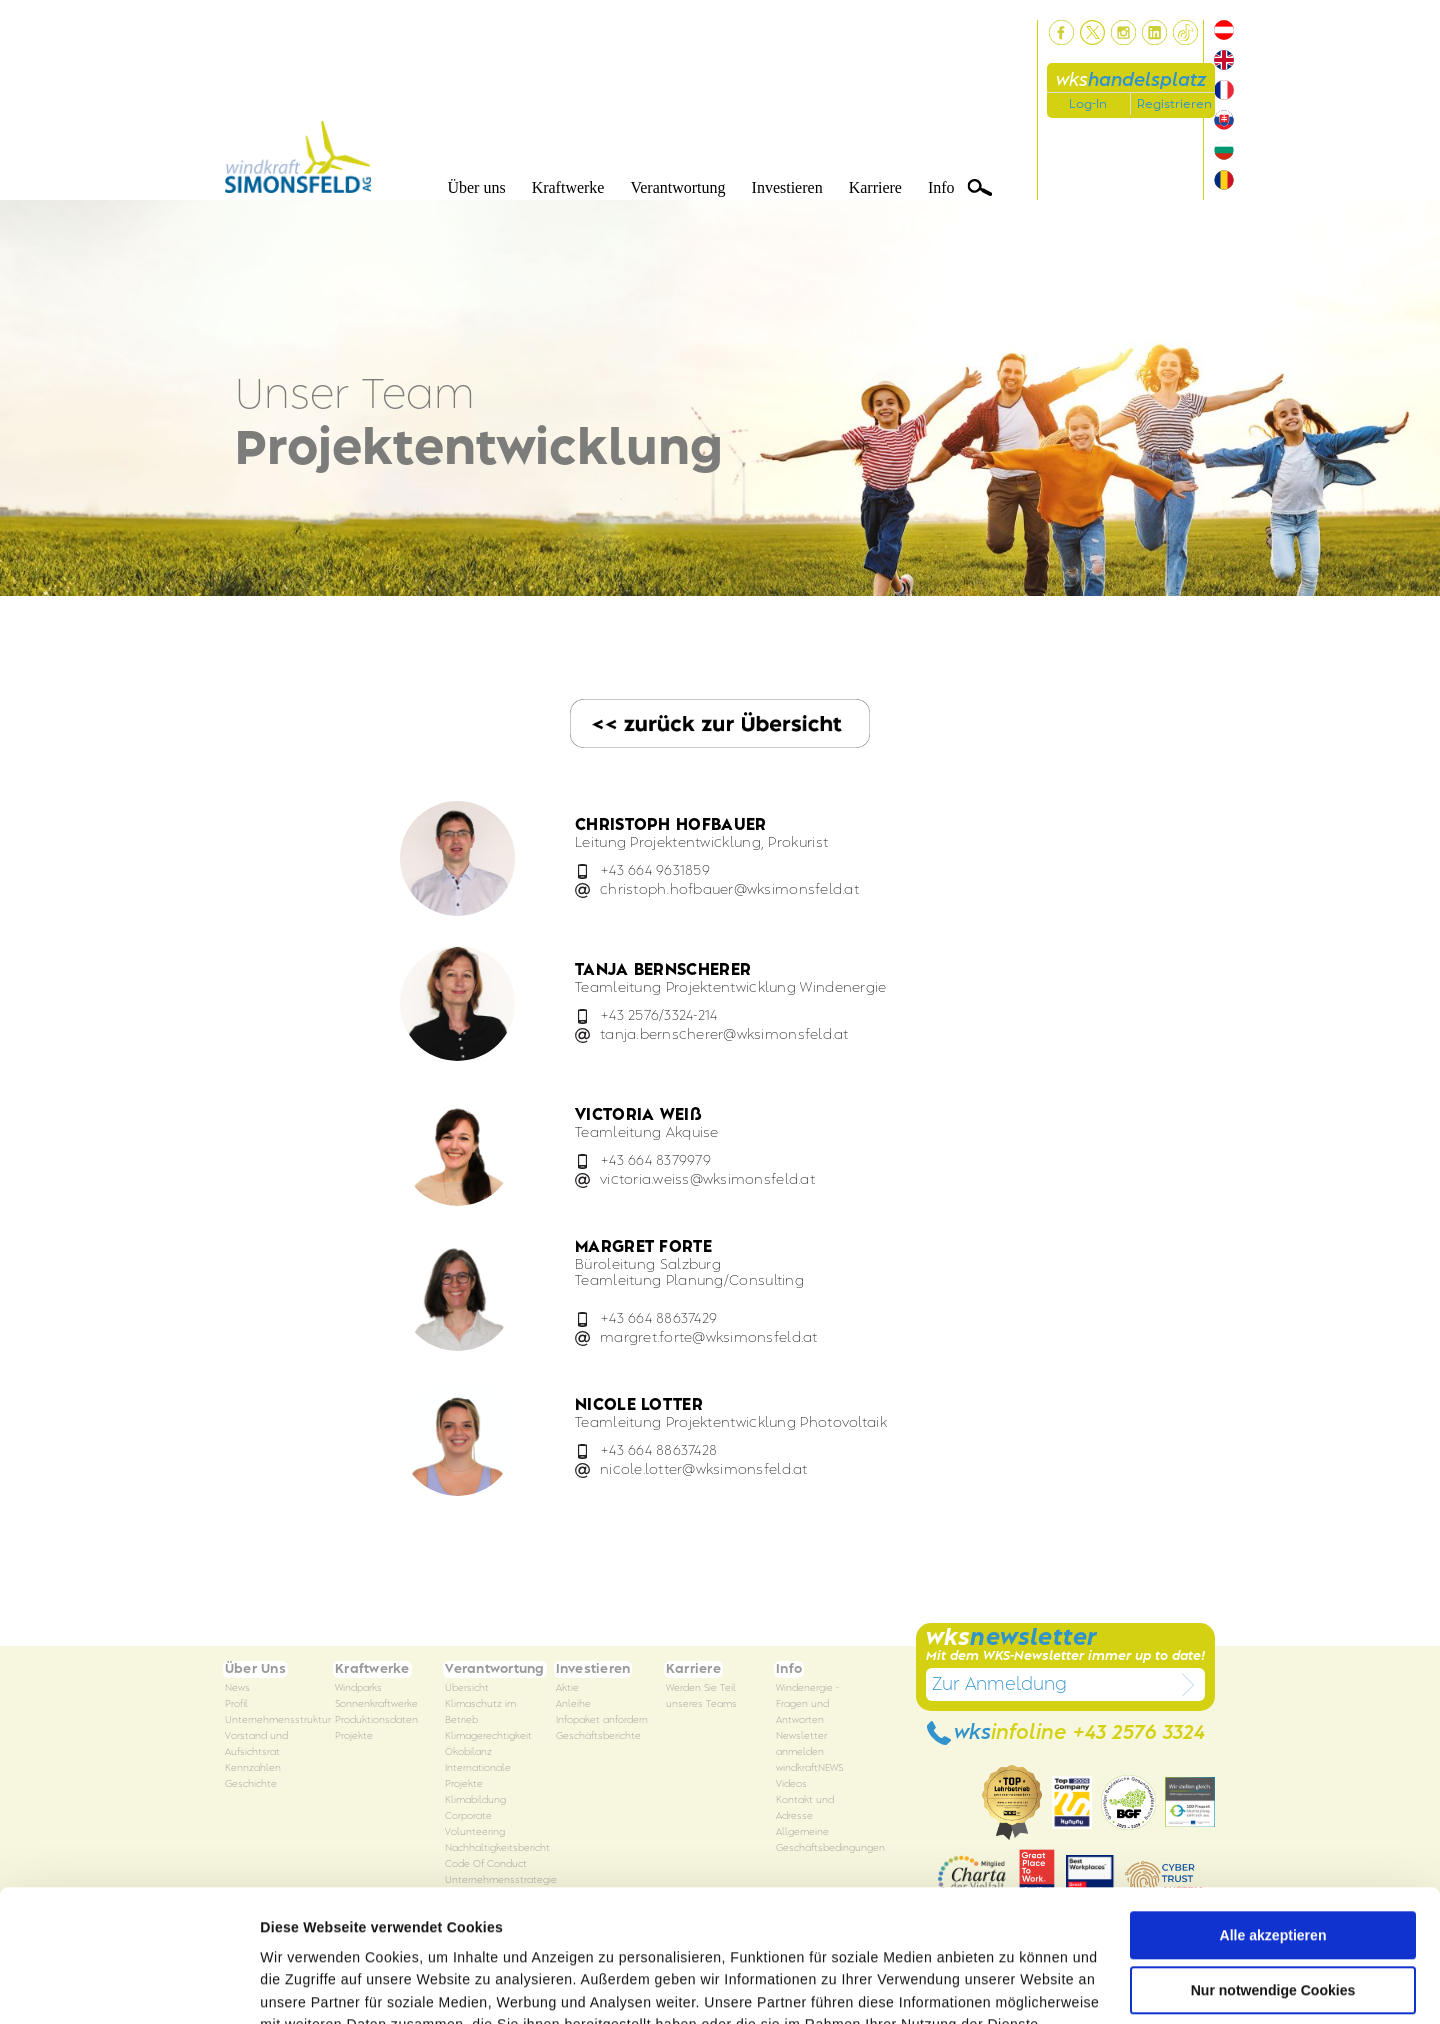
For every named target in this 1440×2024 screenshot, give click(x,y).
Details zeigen (307, 1986)
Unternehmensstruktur (278, 1720)
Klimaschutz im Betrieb (480, 1712)
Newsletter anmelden (801, 1744)
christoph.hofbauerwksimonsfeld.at (729, 889)
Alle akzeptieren (1273, 1822)
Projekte (354, 1736)
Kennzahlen (253, 1768)
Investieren (787, 187)
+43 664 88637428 (658, 1450)
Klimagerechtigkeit (488, 1736)
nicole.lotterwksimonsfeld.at (704, 1469)
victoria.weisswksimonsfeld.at (707, 1179)
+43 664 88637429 (658, 1318)
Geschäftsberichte (598, 1736)
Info (941, 187)
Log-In (1088, 104)
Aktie (567, 1688)
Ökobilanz (468, 1752)
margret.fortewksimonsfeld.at (709, 1337)
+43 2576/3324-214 (658, 1015)
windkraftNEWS (809, 1768)
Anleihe (573, 1704)
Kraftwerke (568, 187)
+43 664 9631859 (655, 870)
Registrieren (1174, 104)
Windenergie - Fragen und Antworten (807, 1704)
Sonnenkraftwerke (376, 1704)
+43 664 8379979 (655, 1160)
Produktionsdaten (376, 1720)
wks (1131, 80)
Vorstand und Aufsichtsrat (256, 1744)
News (237, 1688)
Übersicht (467, 1688)
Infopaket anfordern (602, 1720)
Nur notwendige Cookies (1273, 1877)
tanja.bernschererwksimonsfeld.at (724, 1034)
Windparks (358, 1688)
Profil (236, 1704)
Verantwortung (677, 187)
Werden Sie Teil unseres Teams (701, 1696)
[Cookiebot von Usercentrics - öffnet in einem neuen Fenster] (129, 1986)
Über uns (476, 187)
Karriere (875, 187)
